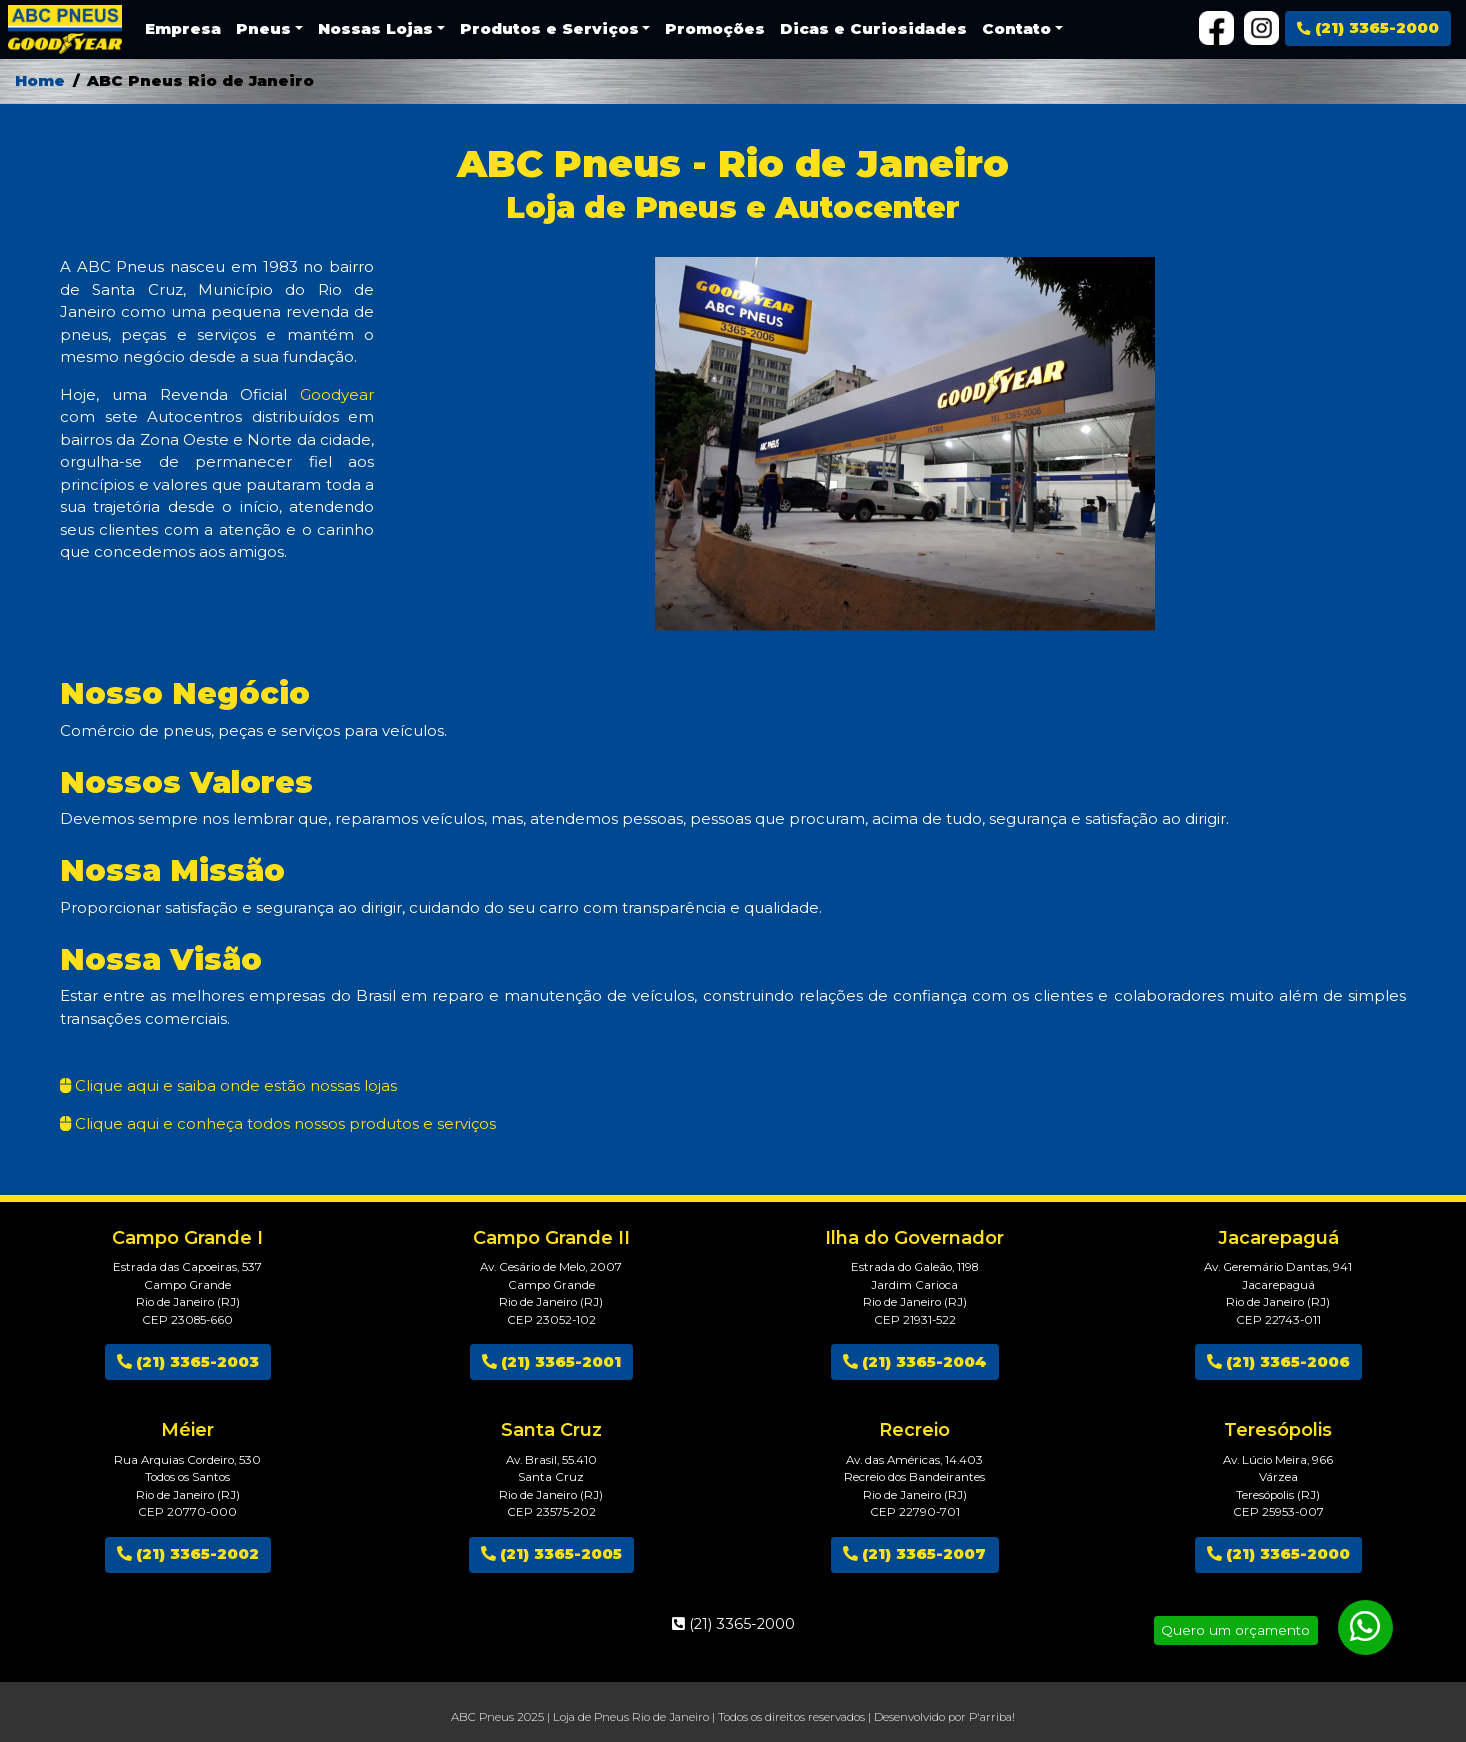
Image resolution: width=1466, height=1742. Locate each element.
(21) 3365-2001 (551, 1361)
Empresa (183, 28)
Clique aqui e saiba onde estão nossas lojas (234, 1085)
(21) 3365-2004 (915, 1361)
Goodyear (337, 394)
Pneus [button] (263, 28)
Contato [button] (1016, 28)
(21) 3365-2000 (1368, 27)
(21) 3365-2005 (551, 1553)
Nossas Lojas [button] (375, 28)
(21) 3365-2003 (188, 1361)
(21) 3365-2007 (914, 1553)
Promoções (715, 28)
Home (40, 80)
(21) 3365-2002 (188, 1553)
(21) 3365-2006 (1278, 1361)
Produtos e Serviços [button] (549, 28)
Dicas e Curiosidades (873, 28)
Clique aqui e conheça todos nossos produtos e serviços (283, 1123)
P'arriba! (992, 1717)
